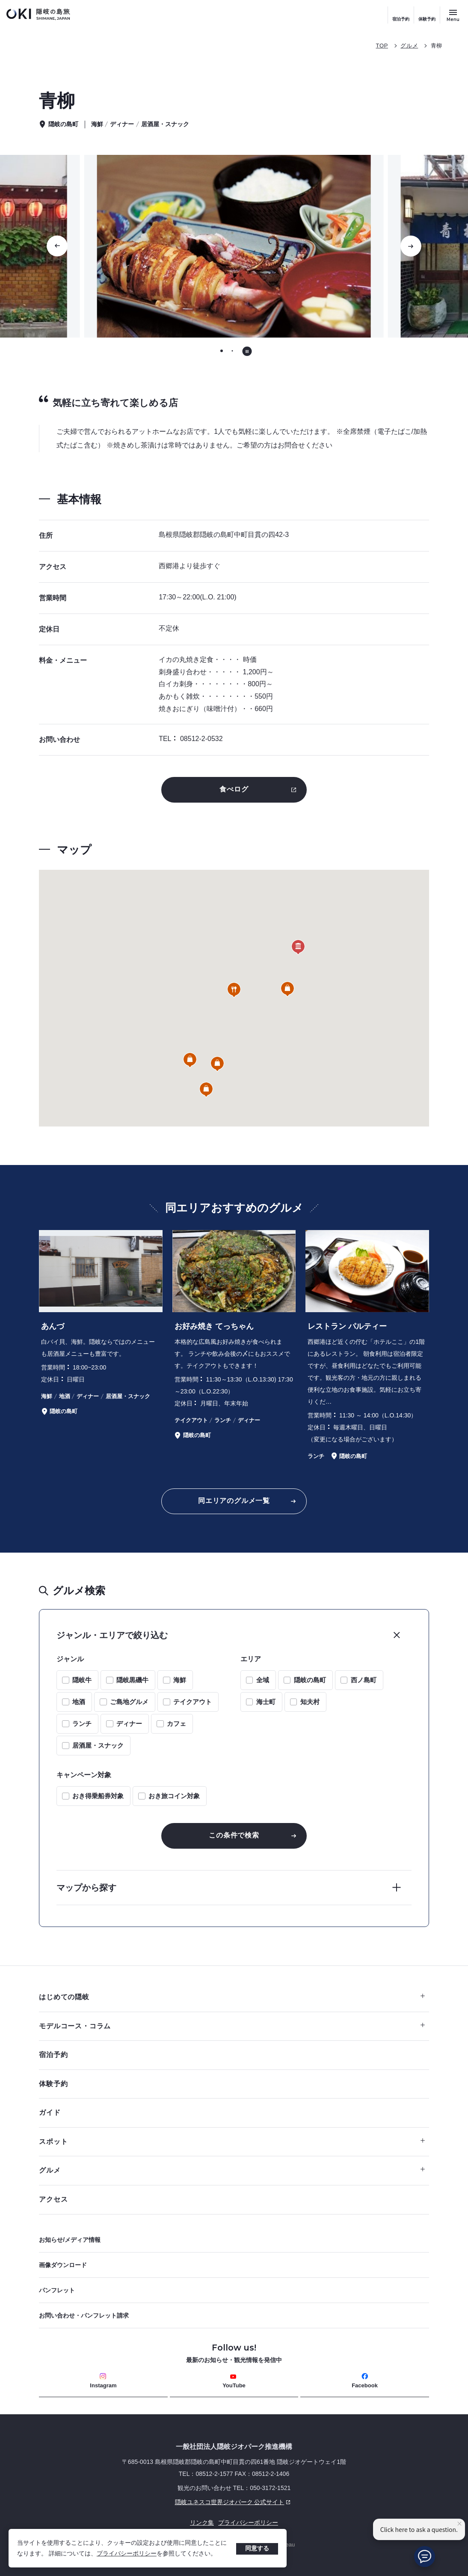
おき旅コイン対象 (174, 1795)
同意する (257, 2548)
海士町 (265, 1701)
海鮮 (179, 1680)
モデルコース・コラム (232, 2026)
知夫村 (310, 1701)
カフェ (176, 1723)
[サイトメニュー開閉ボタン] (453, 15)
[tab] (221, 350)
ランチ (82, 1723)
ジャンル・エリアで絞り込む (112, 1635)
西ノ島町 (363, 1680)
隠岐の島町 (310, 1680)
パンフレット (57, 2290)
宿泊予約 (400, 19)
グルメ (409, 45)
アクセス (53, 2199)
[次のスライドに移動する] (410, 246)
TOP (382, 45)
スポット (232, 2141)
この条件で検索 (234, 1835)
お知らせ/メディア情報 (70, 2239)
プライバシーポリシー (127, 2553)
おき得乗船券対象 (98, 1795)
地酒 (78, 1701)
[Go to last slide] (57, 246)
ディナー (129, 1723)
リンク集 (202, 2522)
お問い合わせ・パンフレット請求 (84, 2315)
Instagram (103, 2381)
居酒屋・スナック (98, 1745)
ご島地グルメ (129, 1701)
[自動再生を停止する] (247, 351)
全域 (262, 1680)
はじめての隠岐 (232, 1997)
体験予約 (426, 19)
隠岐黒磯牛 (132, 1680)
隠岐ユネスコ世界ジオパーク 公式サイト (166, 2502)
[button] (234, 990)
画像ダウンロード (63, 2265)
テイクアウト (192, 1701)
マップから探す (86, 1887)
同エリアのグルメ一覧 (234, 1500)
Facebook (365, 2381)
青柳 (436, 45)
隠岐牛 (82, 1680)
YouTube (234, 2381)
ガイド (49, 2112)
